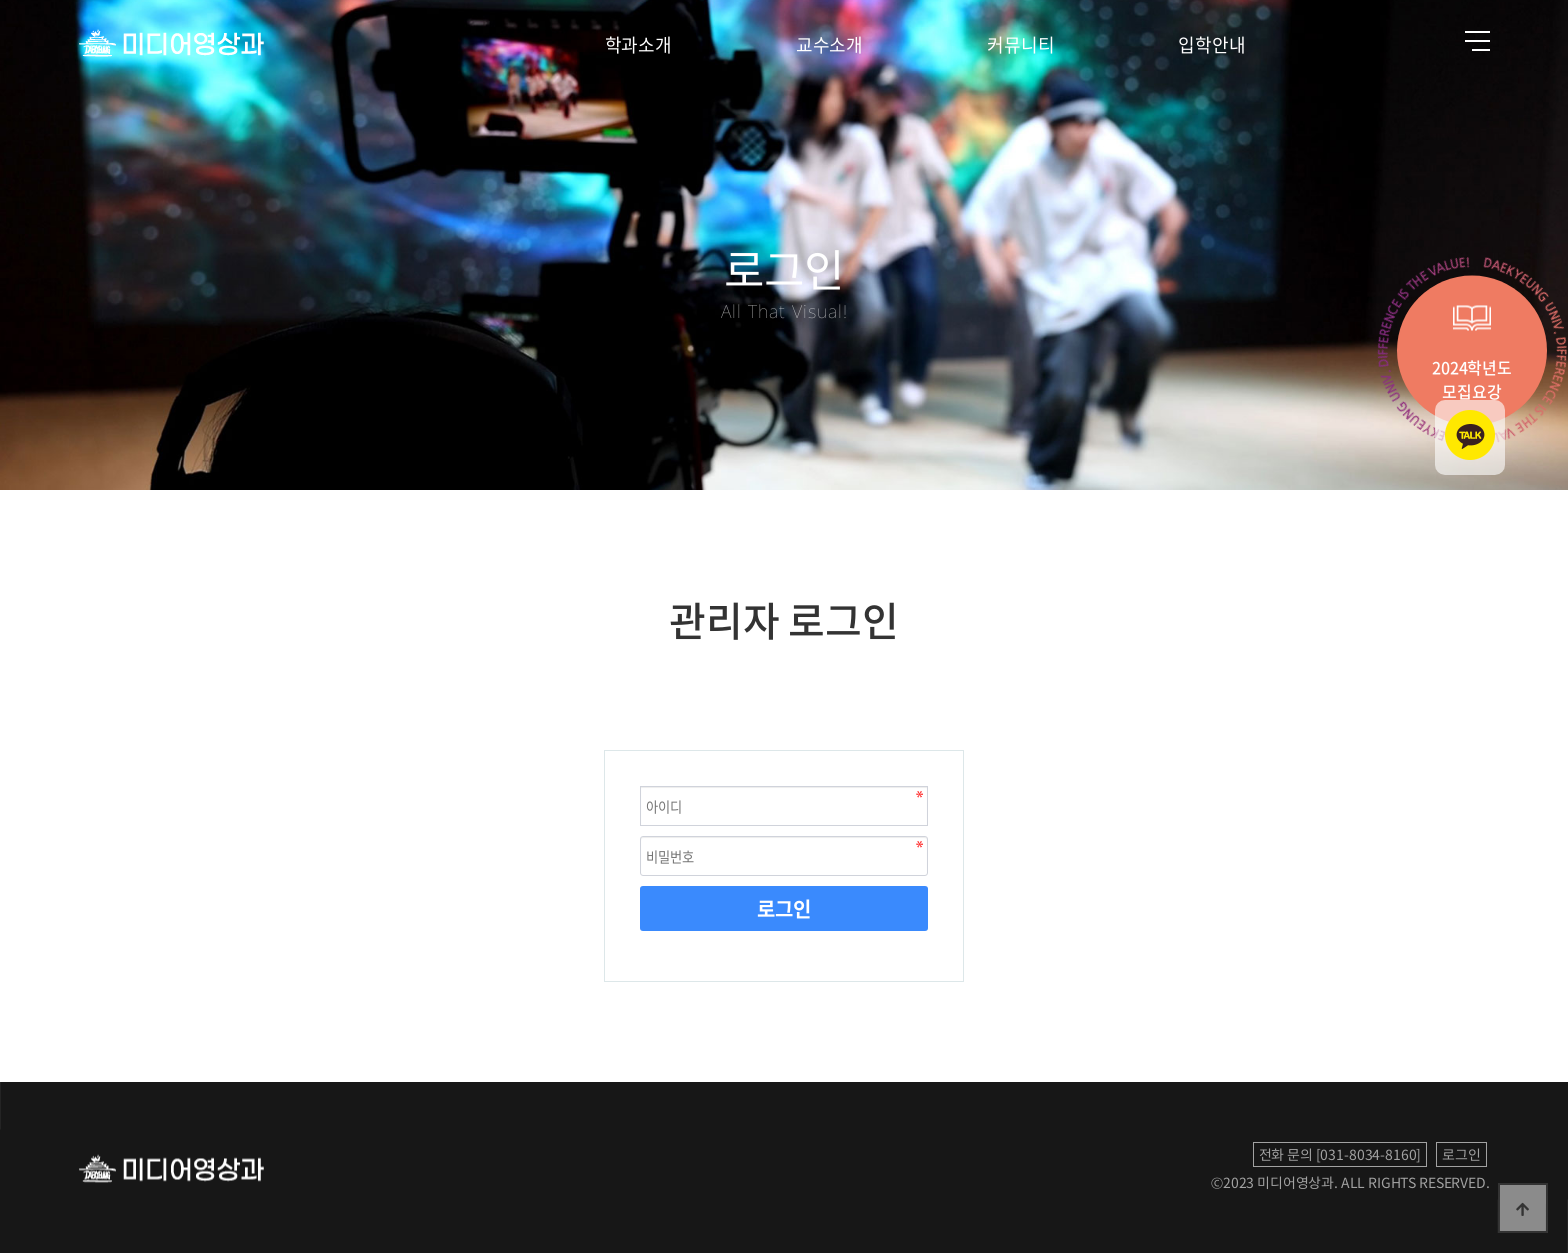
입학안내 (1211, 44)
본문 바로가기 (0, 0)
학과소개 (638, 44)
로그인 (784, 908)
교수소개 (829, 44)
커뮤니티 (1020, 44)
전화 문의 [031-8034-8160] (1340, 1154)
